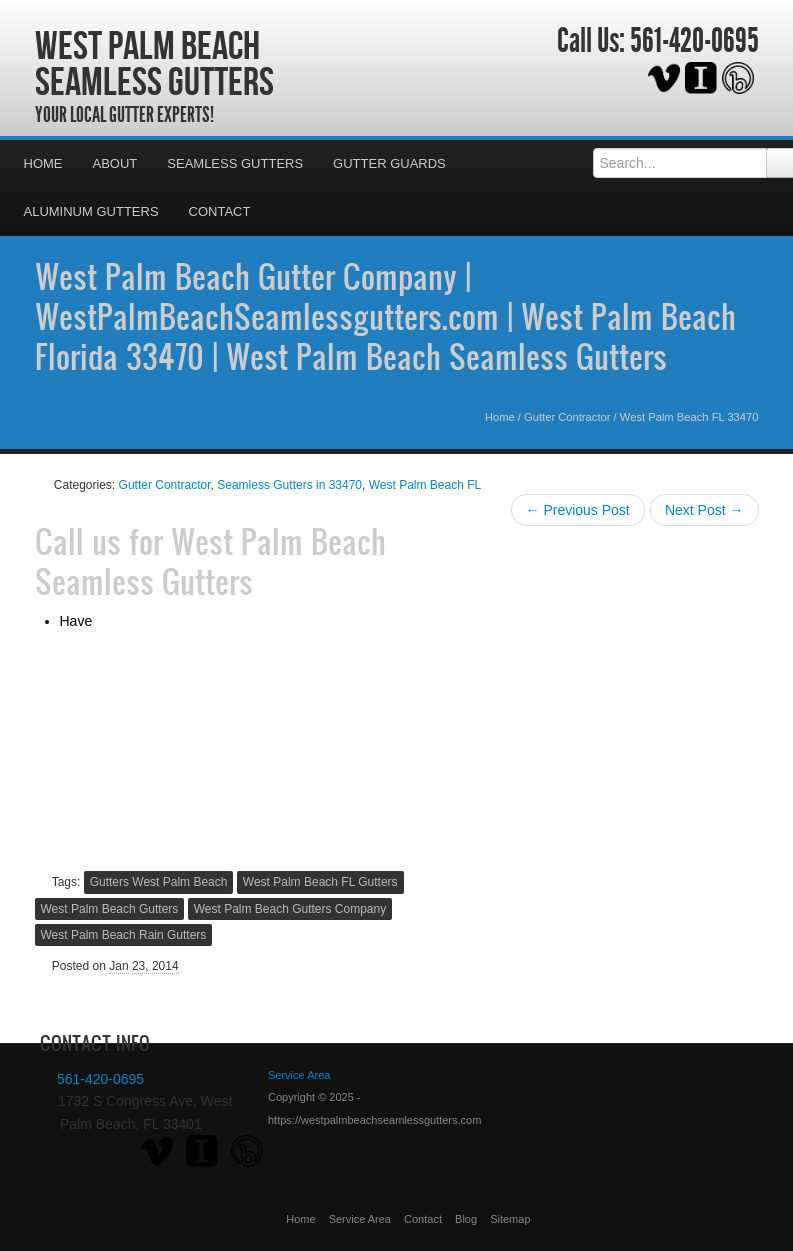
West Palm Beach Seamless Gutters (154, 63)
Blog (466, 1219)
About (115, 163)
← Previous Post (578, 510)
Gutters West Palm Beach (159, 882)
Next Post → (704, 510)
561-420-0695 (694, 41)
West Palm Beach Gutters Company (290, 909)
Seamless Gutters (235, 163)
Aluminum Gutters (91, 211)
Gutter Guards (389, 163)
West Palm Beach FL (425, 485)
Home (43, 163)
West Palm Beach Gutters (110, 909)
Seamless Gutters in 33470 (289, 485)
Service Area (360, 1219)
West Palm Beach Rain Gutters (124, 935)
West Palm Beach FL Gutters (320, 882)
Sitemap (510, 1219)
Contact (220, 211)
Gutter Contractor (567, 417)
